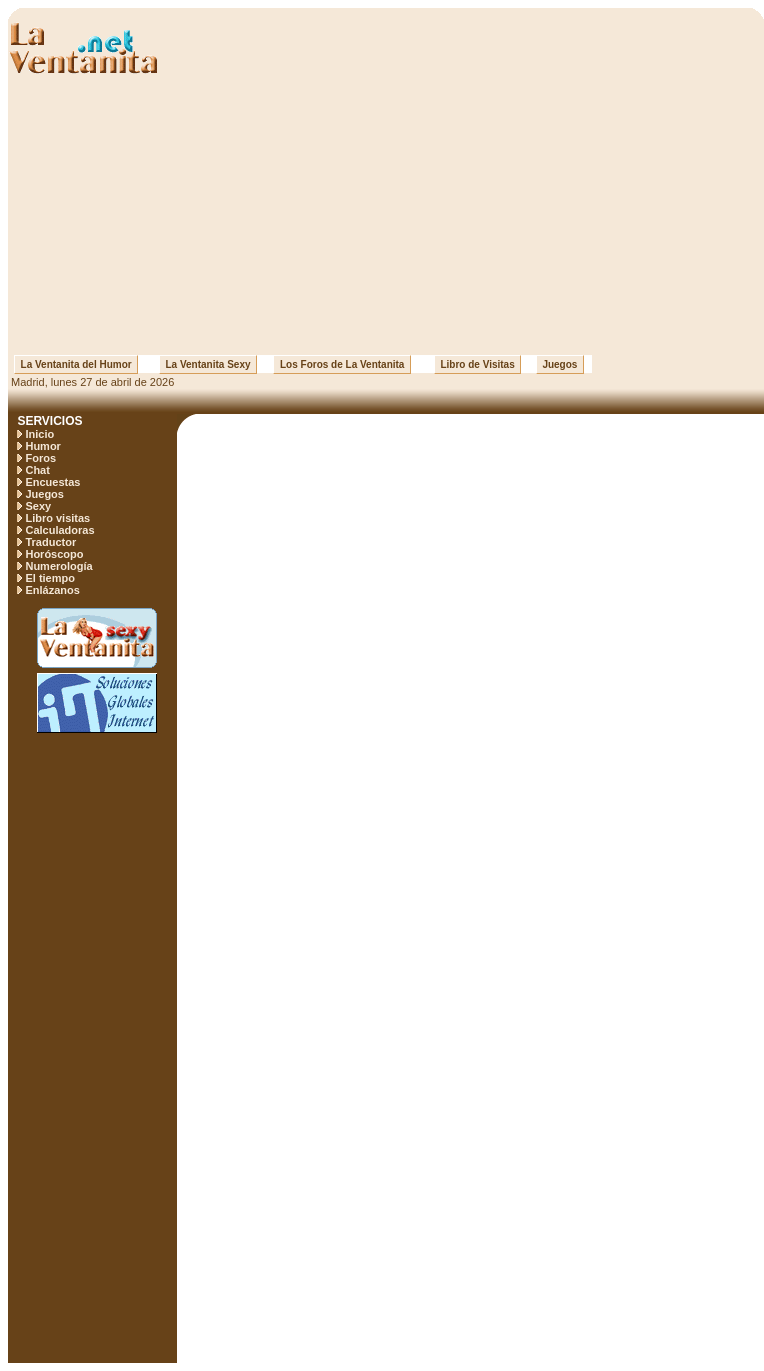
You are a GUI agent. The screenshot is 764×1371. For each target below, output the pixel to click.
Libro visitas (57, 518)
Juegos (560, 364)
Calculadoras (59, 530)
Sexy (38, 506)
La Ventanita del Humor (76, 364)
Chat (37, 470)
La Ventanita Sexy (208, 364)
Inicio (39, 434)
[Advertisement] (386, 215)
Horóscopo (54, 554)
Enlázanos (52, 590)
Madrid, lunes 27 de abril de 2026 (91, 382)
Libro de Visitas (477, 364)
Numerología (58, 566)
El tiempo (50, 578)
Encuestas (52, 482)
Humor (42, 446)
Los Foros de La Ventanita (342, 364)
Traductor (50, 542)
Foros (40, 458)
